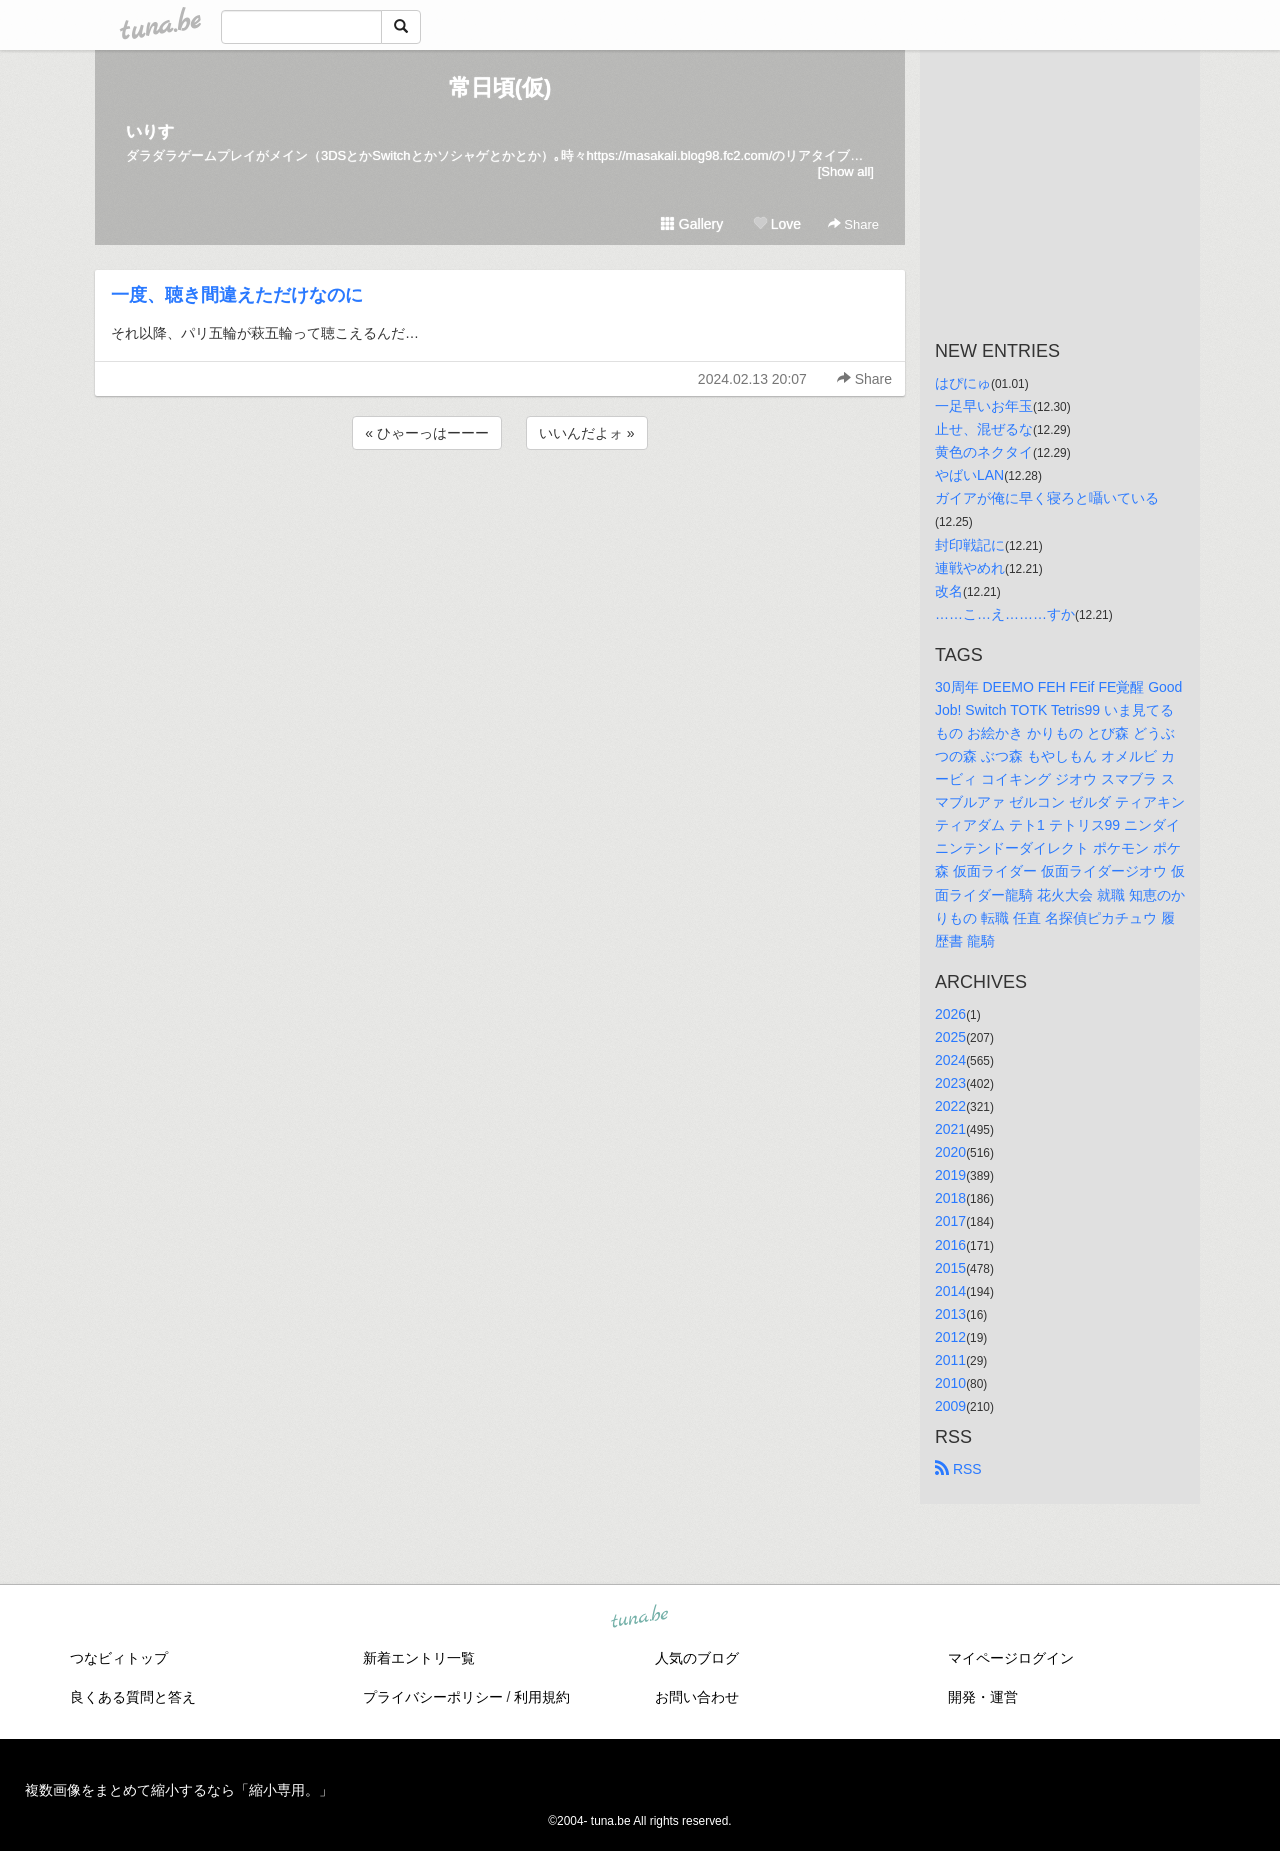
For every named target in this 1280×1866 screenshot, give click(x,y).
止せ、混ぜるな (984, 429)
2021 (950, 1129)
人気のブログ (697, 1658)
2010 (950, 1383)
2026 (950, 1014)
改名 (949, 591)
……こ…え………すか (1005, 614)
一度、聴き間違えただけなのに (237, 295)
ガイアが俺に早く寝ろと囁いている (1047, 498)
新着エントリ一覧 (419, 1658)
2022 (950, 1106)
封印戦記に (970, 545)
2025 (950, 1037)
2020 (950, 1152)
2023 (950, 1083)
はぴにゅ (963, 383)
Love (777, 224)
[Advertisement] (500, 508)
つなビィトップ (119, 1658)
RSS (958, 1469)
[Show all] (846, 171)
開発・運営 (983, 1697)
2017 (950, 1221)
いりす (150, 131)
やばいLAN (969, 475)
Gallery (692, 224)
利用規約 (542, 1697)
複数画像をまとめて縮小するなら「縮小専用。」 (179, 1790)
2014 (950, 1291)
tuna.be (639, 1618)
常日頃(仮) (500, 87)
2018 (950, 1198)
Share (853, 224)
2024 (950, 1060)
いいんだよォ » (587, 433)
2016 (950, 1245)
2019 (950, 1175)
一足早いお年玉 (984, 406)
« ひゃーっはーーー (427, 433)
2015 (950, 1268)
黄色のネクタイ (984, 452)
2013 (950, 1314)
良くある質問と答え (133, 1697)
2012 (950, 1337)
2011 (950, 1360)
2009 (950, 1406)
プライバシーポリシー (433, 1697)
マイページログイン (1011, 1658)
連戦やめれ (970, 568)
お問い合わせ (697, 1697)
